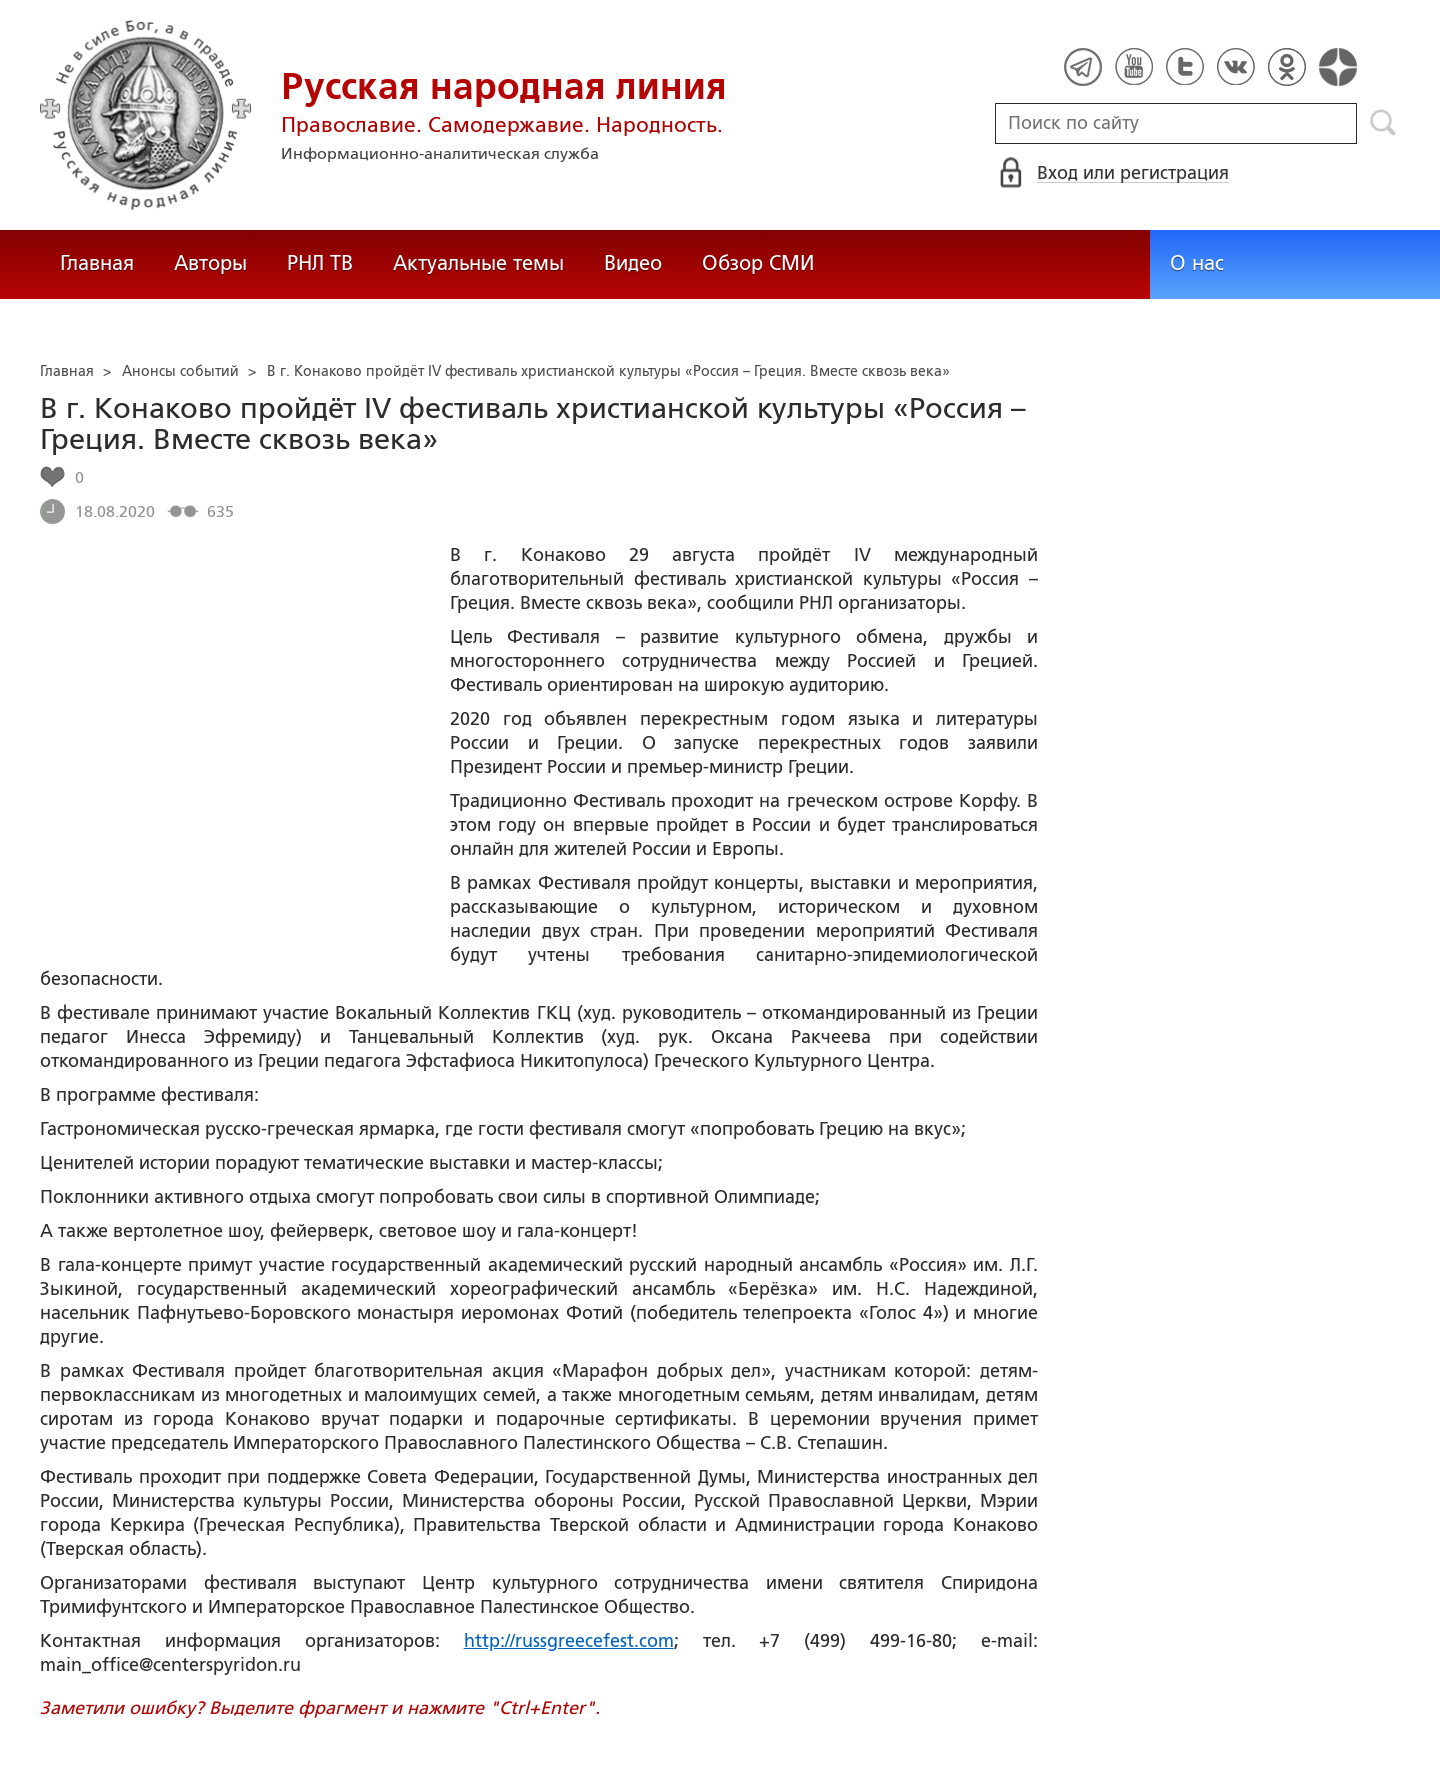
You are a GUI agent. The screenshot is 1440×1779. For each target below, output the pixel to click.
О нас (1197, 263)
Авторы (210, 263)
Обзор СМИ (758, 263)
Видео (633, 263)
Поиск (1383, 123)
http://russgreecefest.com (569, 1641)
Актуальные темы (478, 263)
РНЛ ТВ (320, 263)
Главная (97, 263)
